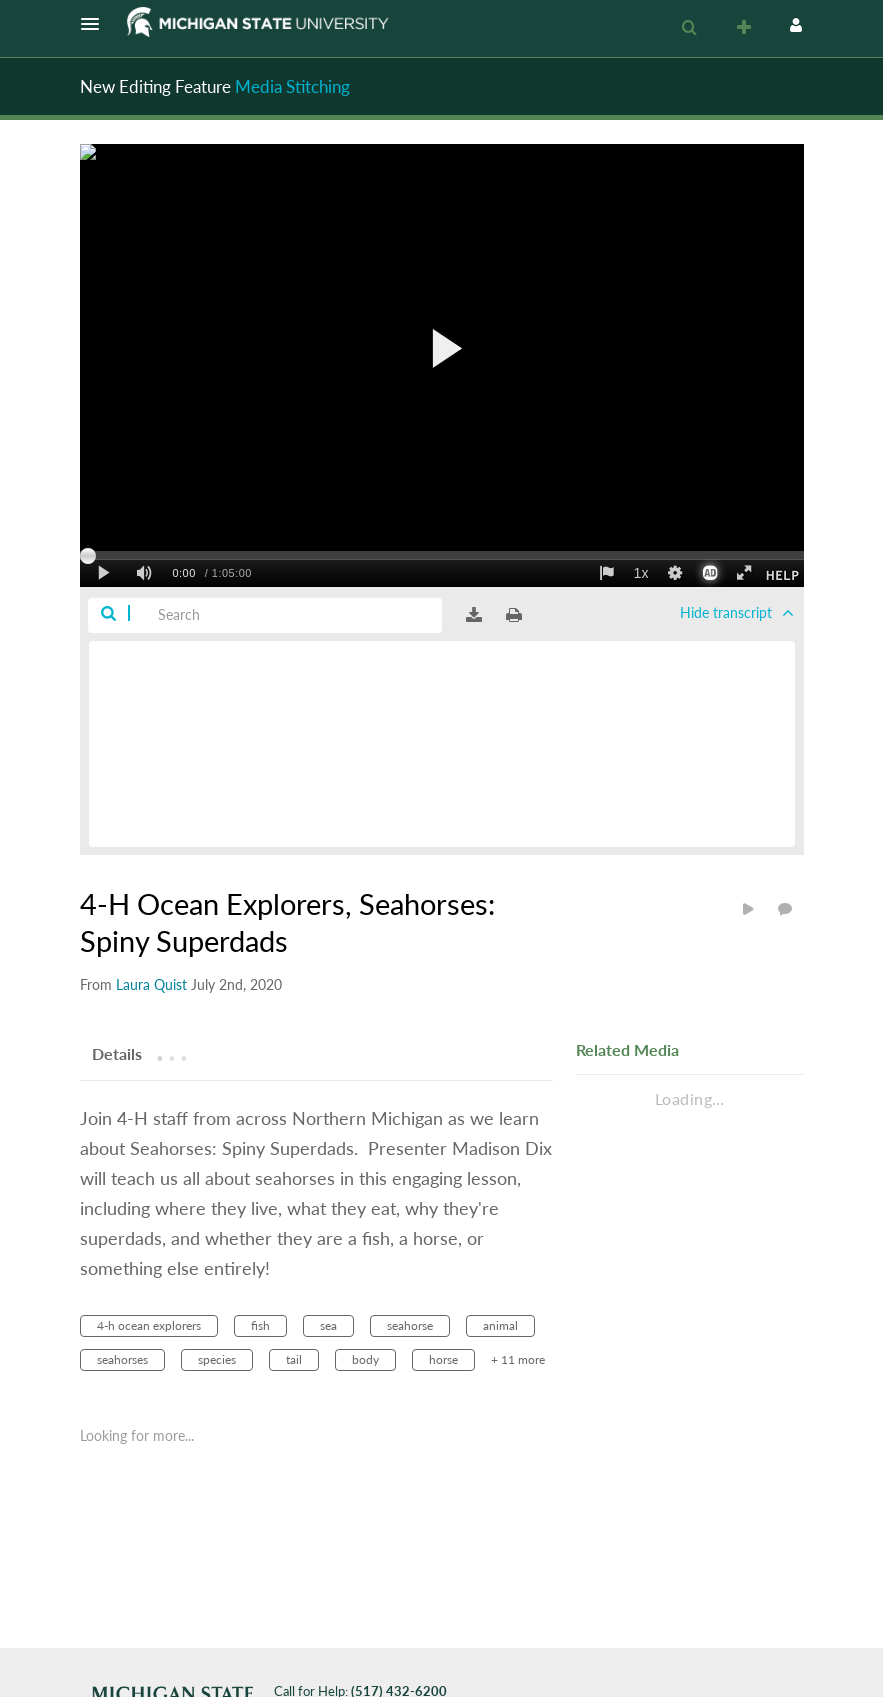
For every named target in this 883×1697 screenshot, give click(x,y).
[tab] (117, 1053)
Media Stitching (292, 86)
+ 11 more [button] (518, 1359)
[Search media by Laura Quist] (151, 984)
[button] (96, 24)
